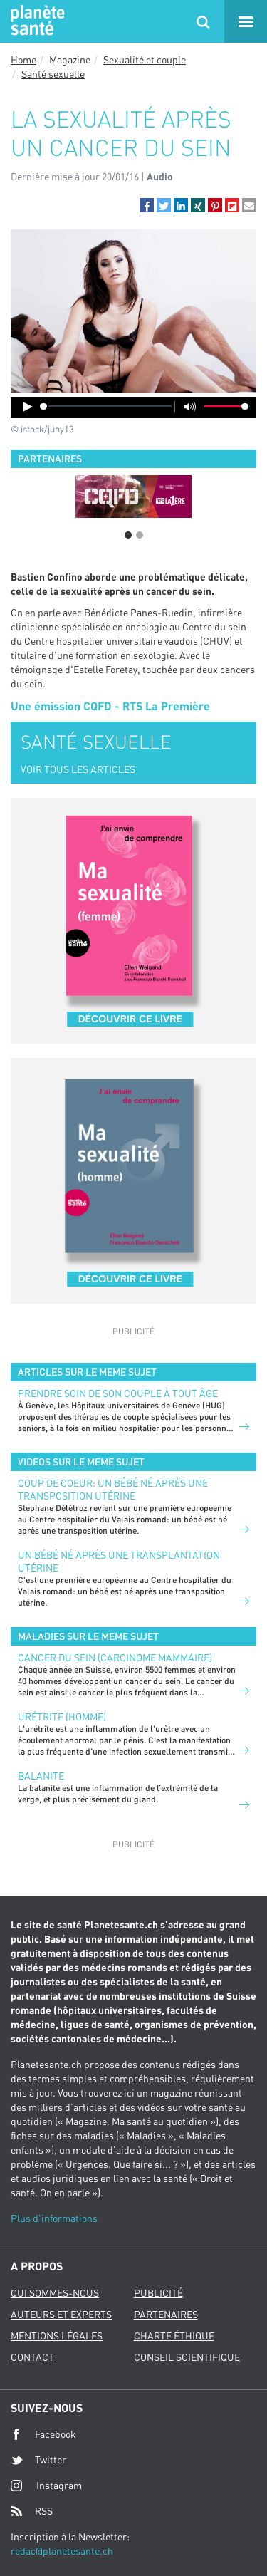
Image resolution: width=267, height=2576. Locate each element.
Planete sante (35, 21)
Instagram (46, 2485)
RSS (32, 2511)
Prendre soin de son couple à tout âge (118, 1393)
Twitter (38, 2460)
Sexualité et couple (144, 59)
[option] (133, 496)
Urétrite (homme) (62, 1716)
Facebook (43, 2434)
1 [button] (128, 535)
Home (23, 59)
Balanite (41, 1776)
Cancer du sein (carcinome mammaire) (115, 1657)
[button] (147, 205)
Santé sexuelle (53, 74)
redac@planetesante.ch (62, 2551)
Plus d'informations (54, 2218)
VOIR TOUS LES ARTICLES (78, 769)
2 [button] (139, 535)
